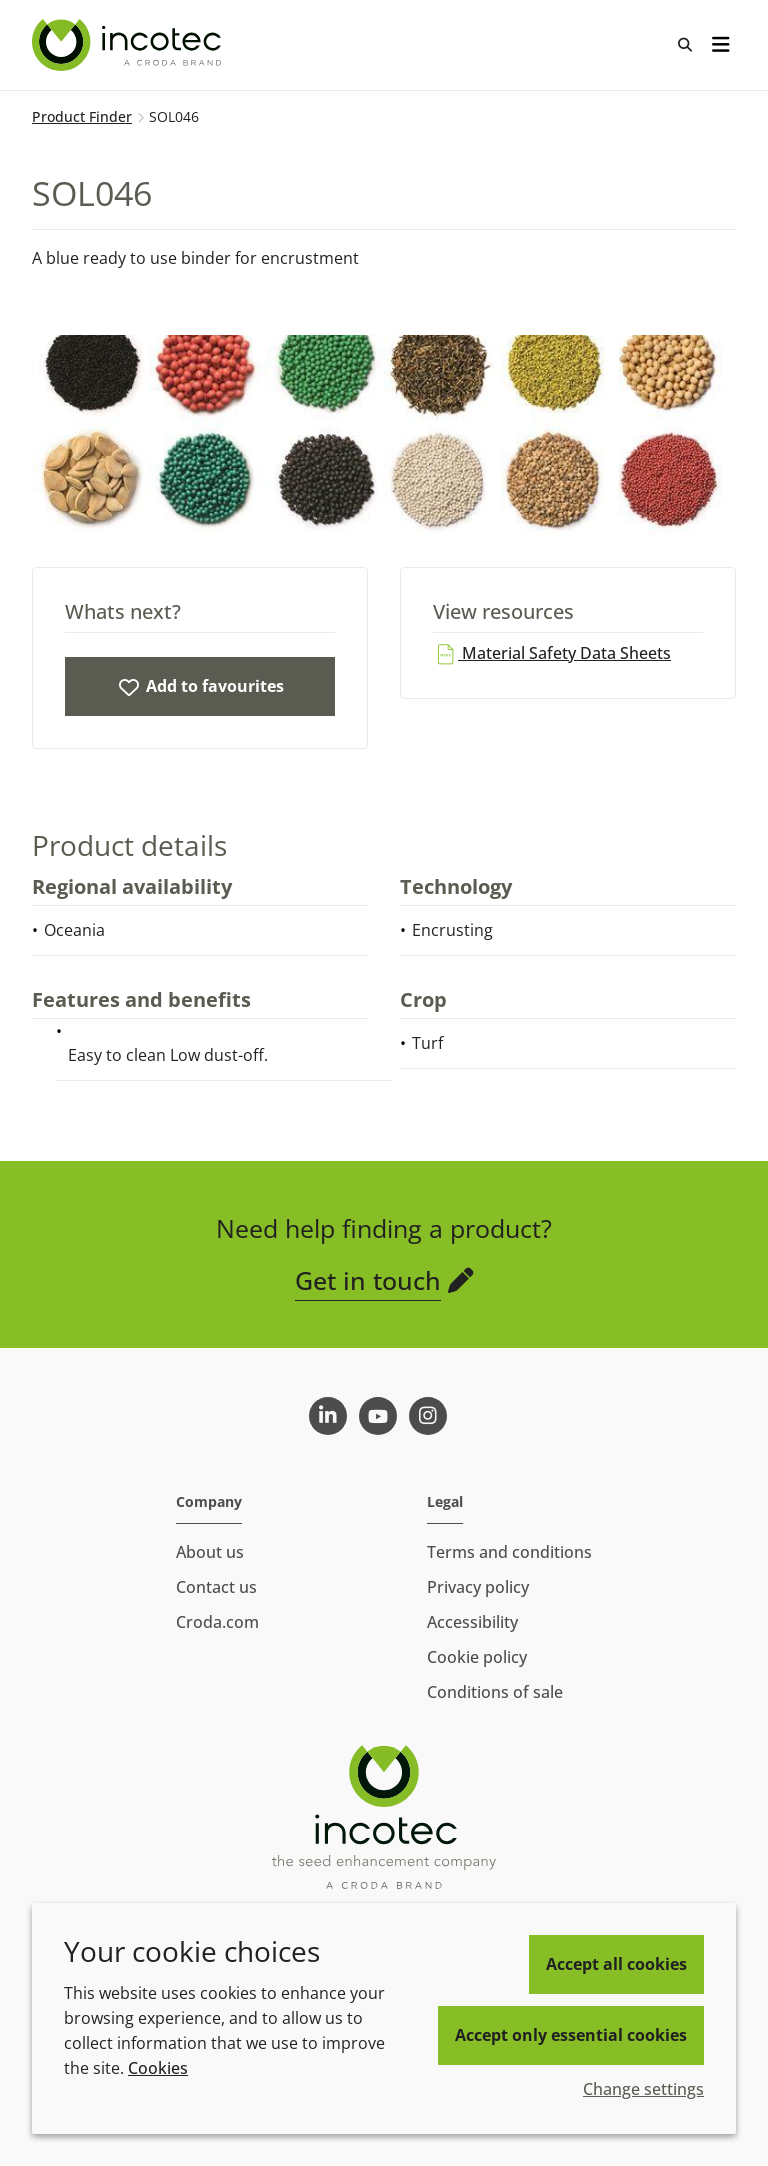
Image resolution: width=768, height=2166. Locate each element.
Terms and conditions (509, 1552)
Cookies (158, 2068)
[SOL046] (200, 686)
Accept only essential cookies (571, 2035)
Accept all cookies (616, 1964)
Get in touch (368, 1280)
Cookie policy (477, 1657)
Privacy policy (478, 1587)
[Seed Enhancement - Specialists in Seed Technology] (129, 45)
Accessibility (472, 1622)
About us (210, 1552)
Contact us (216, 1587)
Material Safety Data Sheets (552, 653)
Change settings (643, 2089)
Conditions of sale (495, 1692)
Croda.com (217, 1622)
